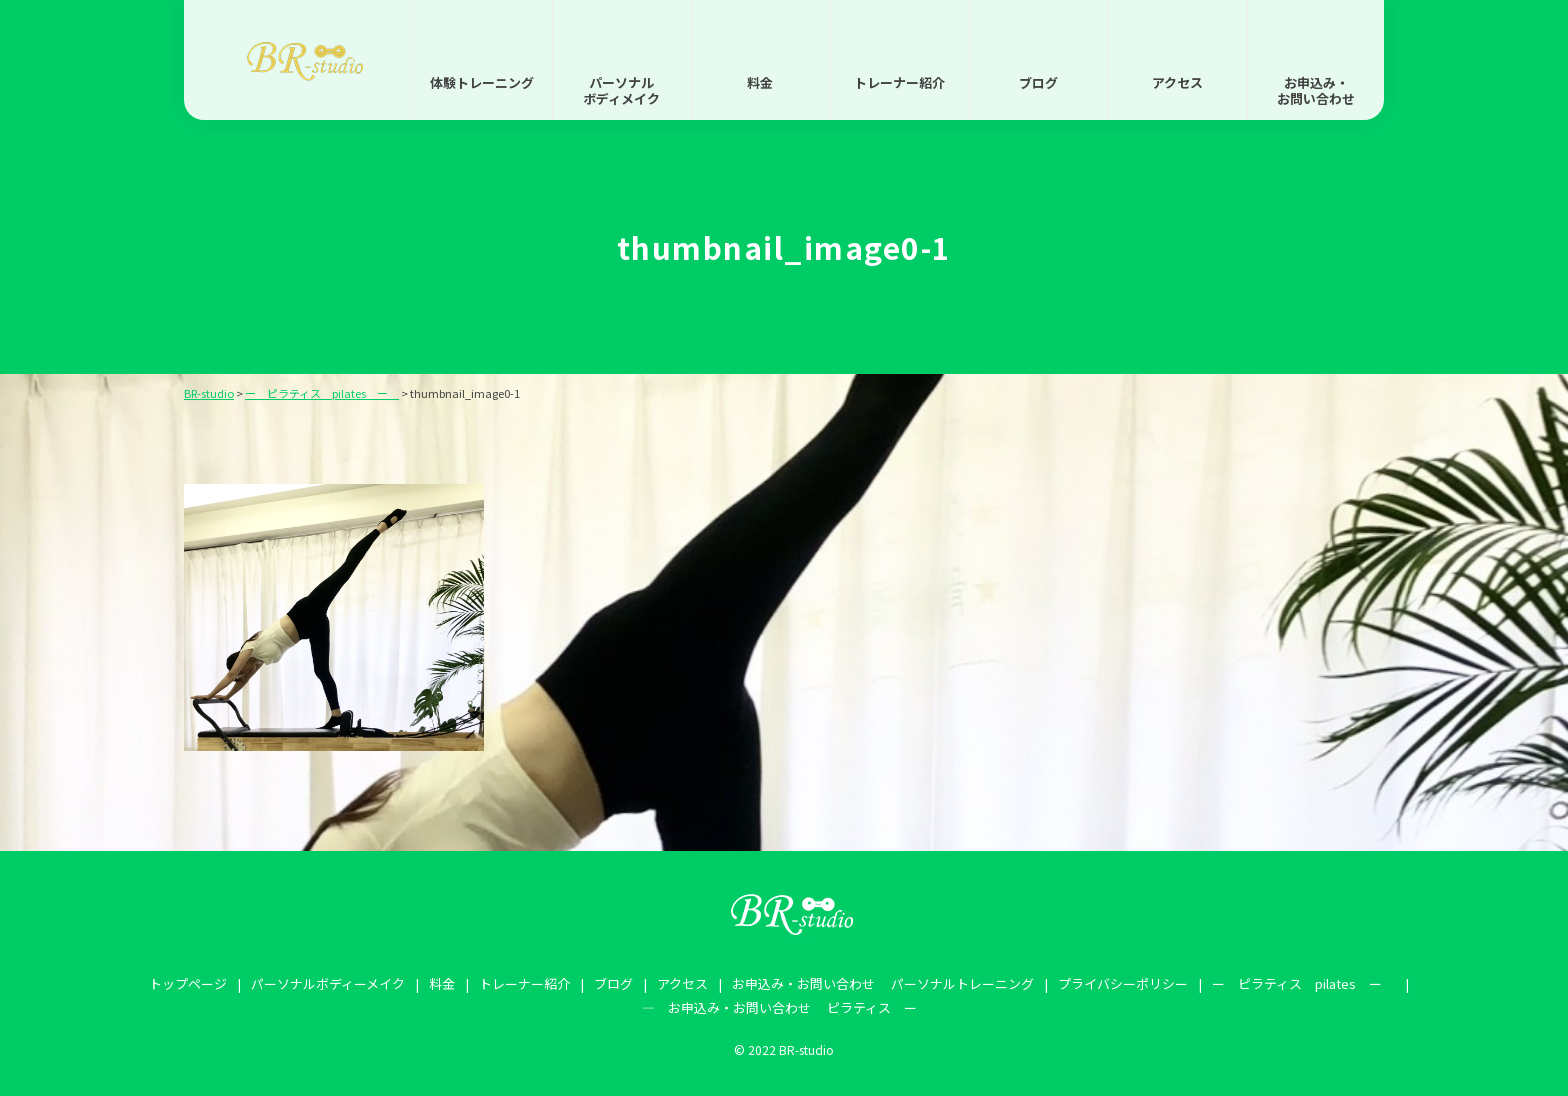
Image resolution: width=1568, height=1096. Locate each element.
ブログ (1038, 82)
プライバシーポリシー (1123, 983)
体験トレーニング (482, 82)
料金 (760, 82)
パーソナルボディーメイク (328, 983)
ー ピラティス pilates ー (1303, 983)
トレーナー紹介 (899, 82)
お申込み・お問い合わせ (1316, 90)
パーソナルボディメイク (621, 90)
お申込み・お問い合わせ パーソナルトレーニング (883, 983)
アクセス (1177, 82)
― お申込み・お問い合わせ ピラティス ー (779, 1007)
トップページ (188, 983)
